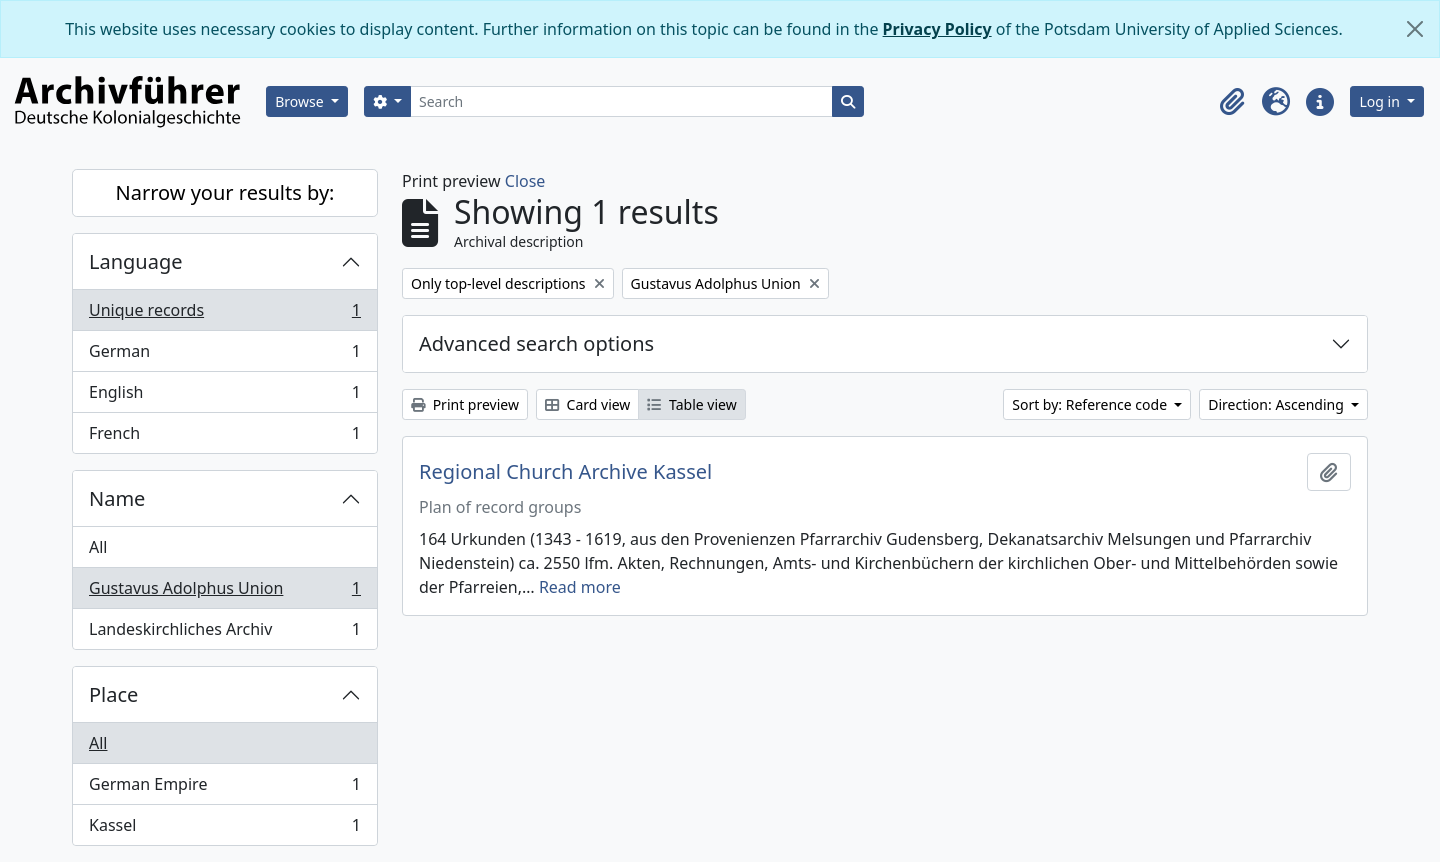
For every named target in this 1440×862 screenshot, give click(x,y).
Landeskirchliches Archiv (224, 633)
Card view (587, 404)
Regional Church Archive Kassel (565, 472)
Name (117, 498)
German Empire (224, 788)
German (224, 355)
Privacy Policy (937, 29)
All (98, 547)
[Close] (1415, 29)
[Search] (621, 101)
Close (525, 181)
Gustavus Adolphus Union (224, 592)
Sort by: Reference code (1091, 404)
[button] (1232, 102)
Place (113, 694)
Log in (1381, 101)
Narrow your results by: (225, 192)
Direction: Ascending (1277, 404)
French (224, 437)
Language (136, 261)
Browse (301, 101)
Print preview (465, 404)
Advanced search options (536, 343)
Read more (580, 587)
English (224, 396)
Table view (691, 404)
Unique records (224, 314)
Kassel (224, 829)
